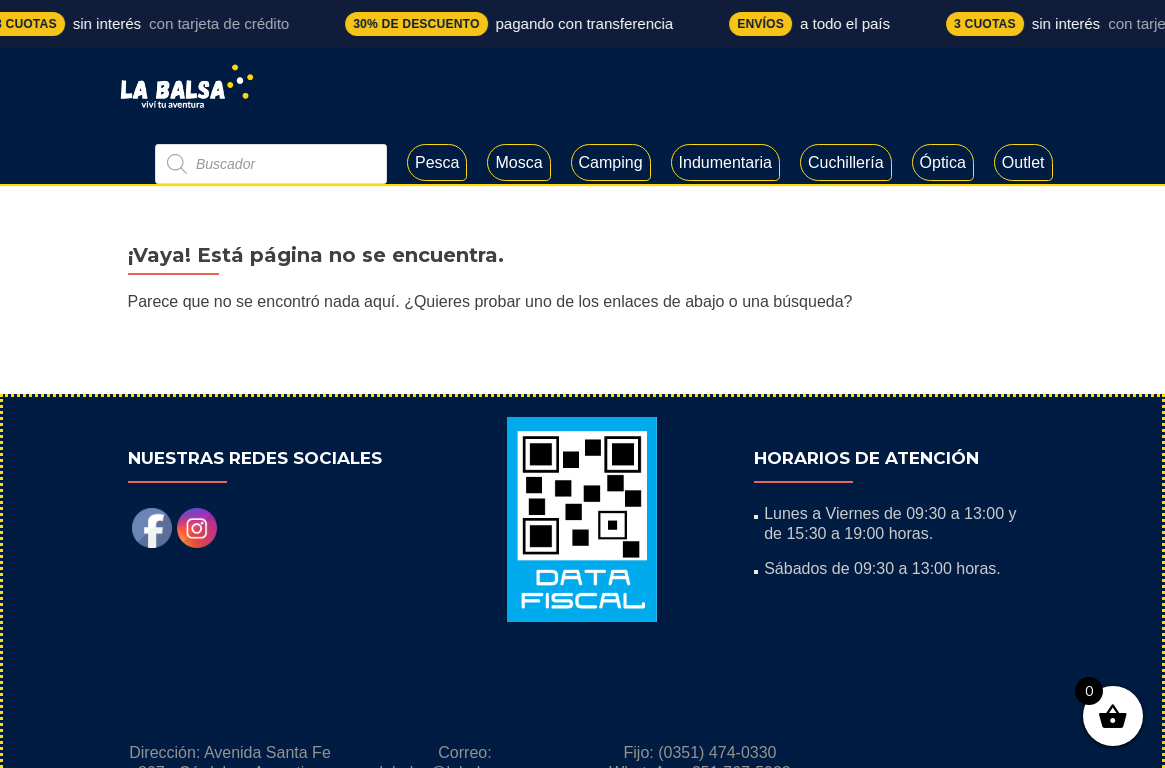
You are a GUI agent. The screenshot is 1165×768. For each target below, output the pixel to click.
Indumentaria (725, 162)
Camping (611, 162)
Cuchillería (846, 162)
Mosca (518, 162)
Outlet (1023, 162)
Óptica (943, 162)
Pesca (437, 162)
